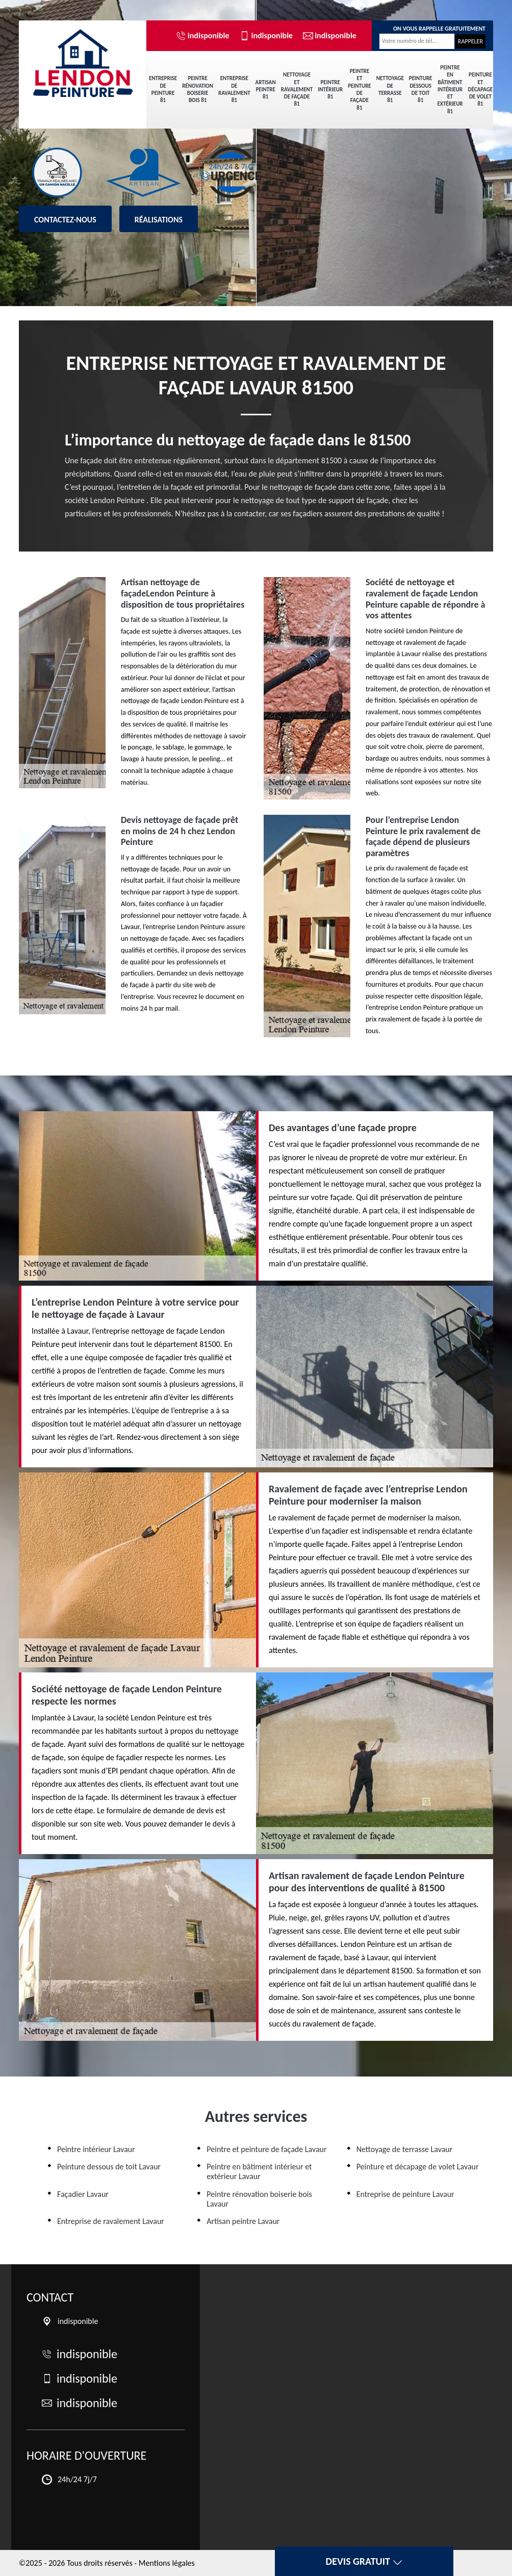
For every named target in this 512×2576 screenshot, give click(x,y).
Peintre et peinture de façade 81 (359, 89)
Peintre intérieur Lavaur (96, 2149)
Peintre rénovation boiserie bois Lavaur (259, 2199)
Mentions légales (167, 2563)
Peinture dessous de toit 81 (420, 89)
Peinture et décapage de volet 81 (480, 89)
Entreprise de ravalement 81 (234, 89)
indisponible (202, 36)
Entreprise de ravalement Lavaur (110, 2221)
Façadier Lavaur (83, 2194)
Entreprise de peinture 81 (163, 89)
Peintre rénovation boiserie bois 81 (197, 89)
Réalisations (159, 219)
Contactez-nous (65, 219)
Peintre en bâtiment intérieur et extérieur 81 (450, 89)
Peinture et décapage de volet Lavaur (417, 2166)
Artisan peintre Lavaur (243, 2221)
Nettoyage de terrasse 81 (390, 89)
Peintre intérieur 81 (330, 90)
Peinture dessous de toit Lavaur (109, 2166)
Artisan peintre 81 (265, 90)
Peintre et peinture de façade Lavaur (266, 2149)
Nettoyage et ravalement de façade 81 (297, 89)
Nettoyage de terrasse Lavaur (404, 2149)
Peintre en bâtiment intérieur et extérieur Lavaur (259, 2171)
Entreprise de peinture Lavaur (405, 2194)
